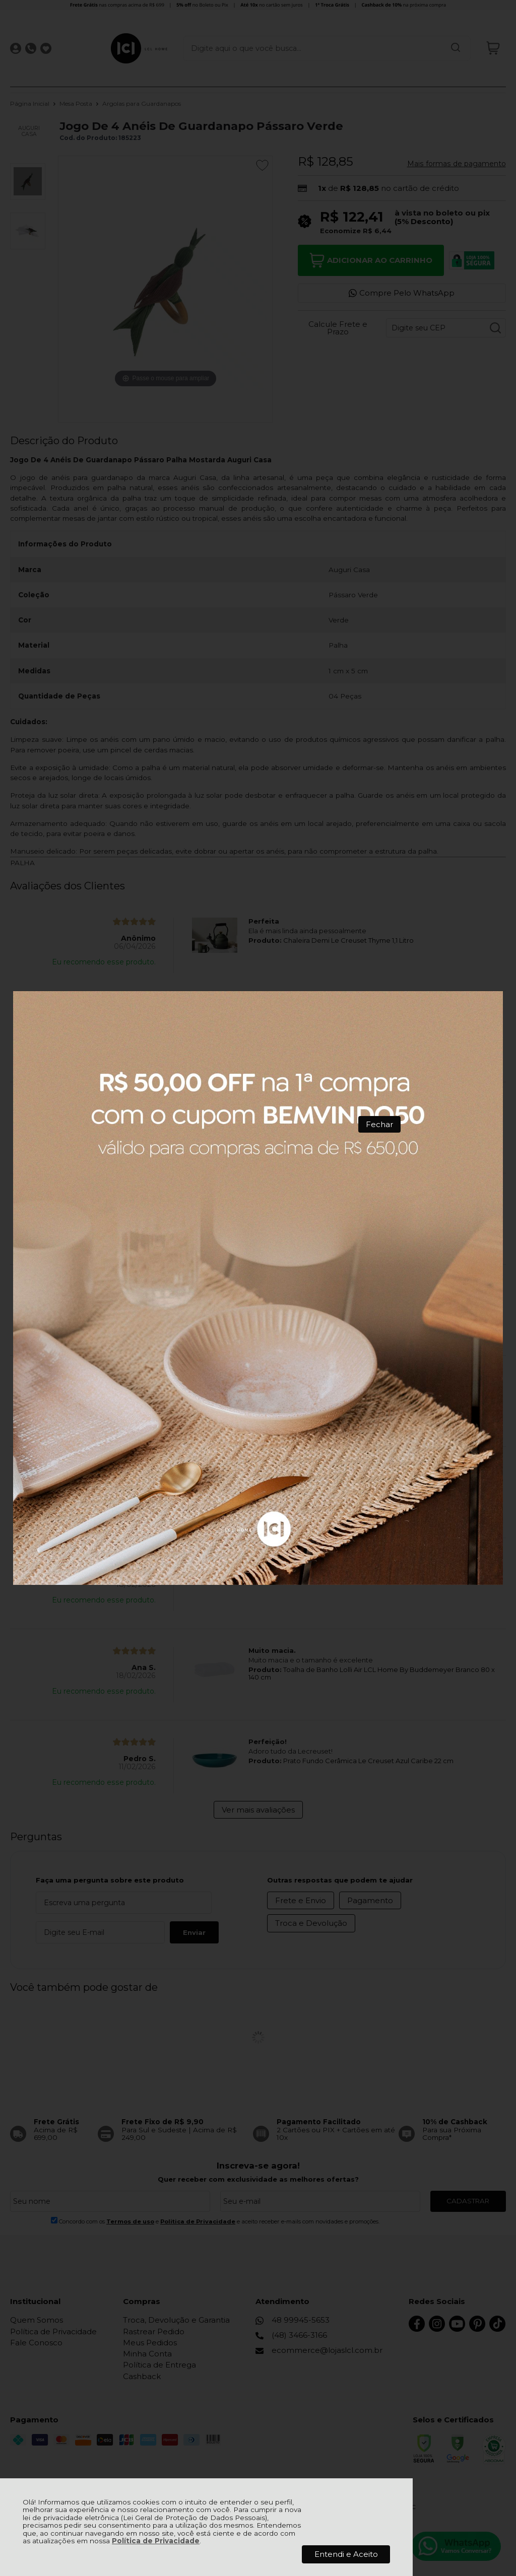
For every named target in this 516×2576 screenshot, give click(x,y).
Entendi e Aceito (346, 2554)
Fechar (379, 1124)
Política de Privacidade (156, 2541)
